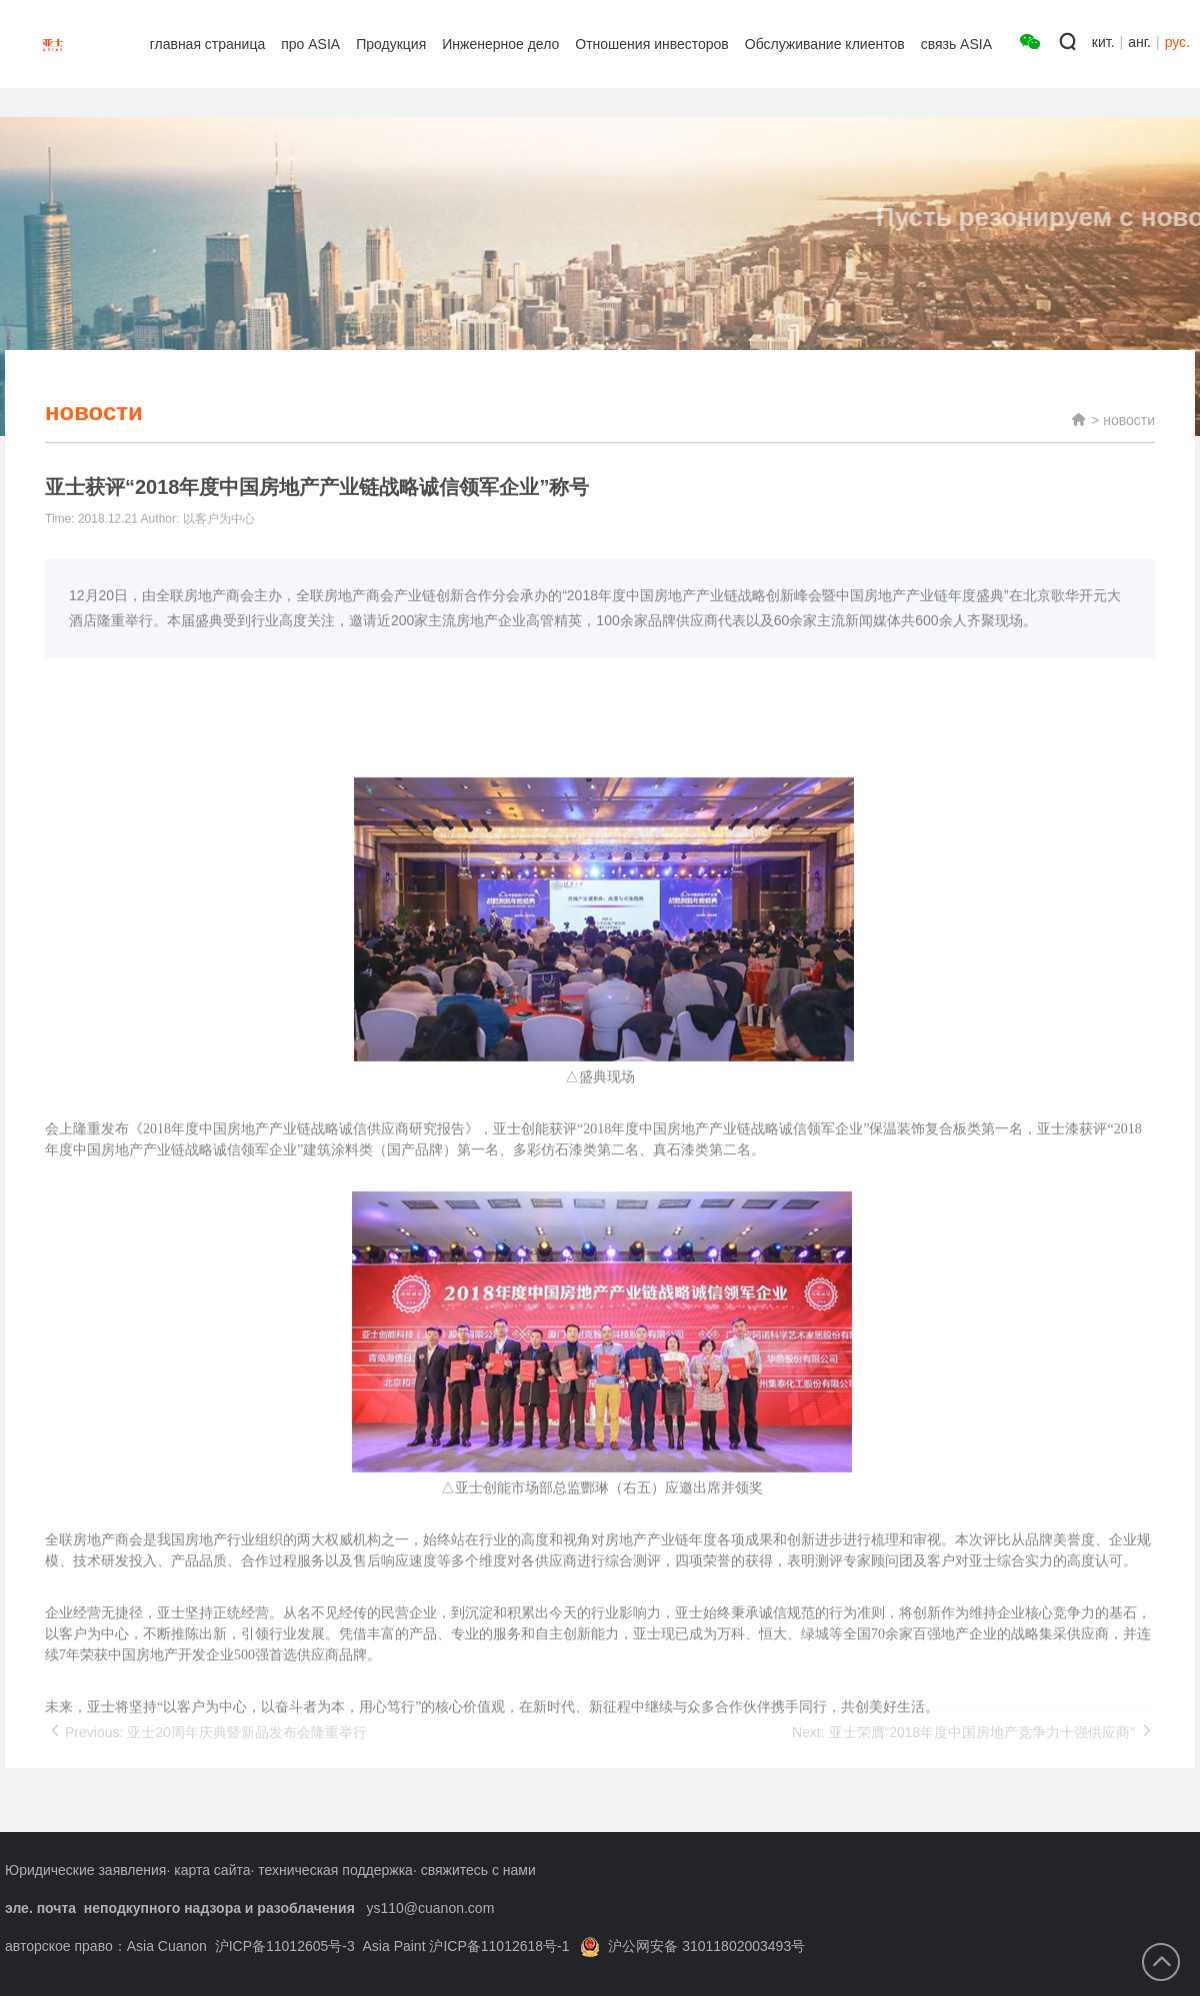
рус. (1177, 42)
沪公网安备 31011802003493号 (692, 1946)
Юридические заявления (85, 1870)
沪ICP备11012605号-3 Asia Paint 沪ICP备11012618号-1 (392, 1946)
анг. (1139, 42)
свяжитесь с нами (478, 1870)
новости (1129, 440)
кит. (1103, 42)
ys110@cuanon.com (430, 1908)
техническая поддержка (335, 1870)
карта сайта (212, 1870)
